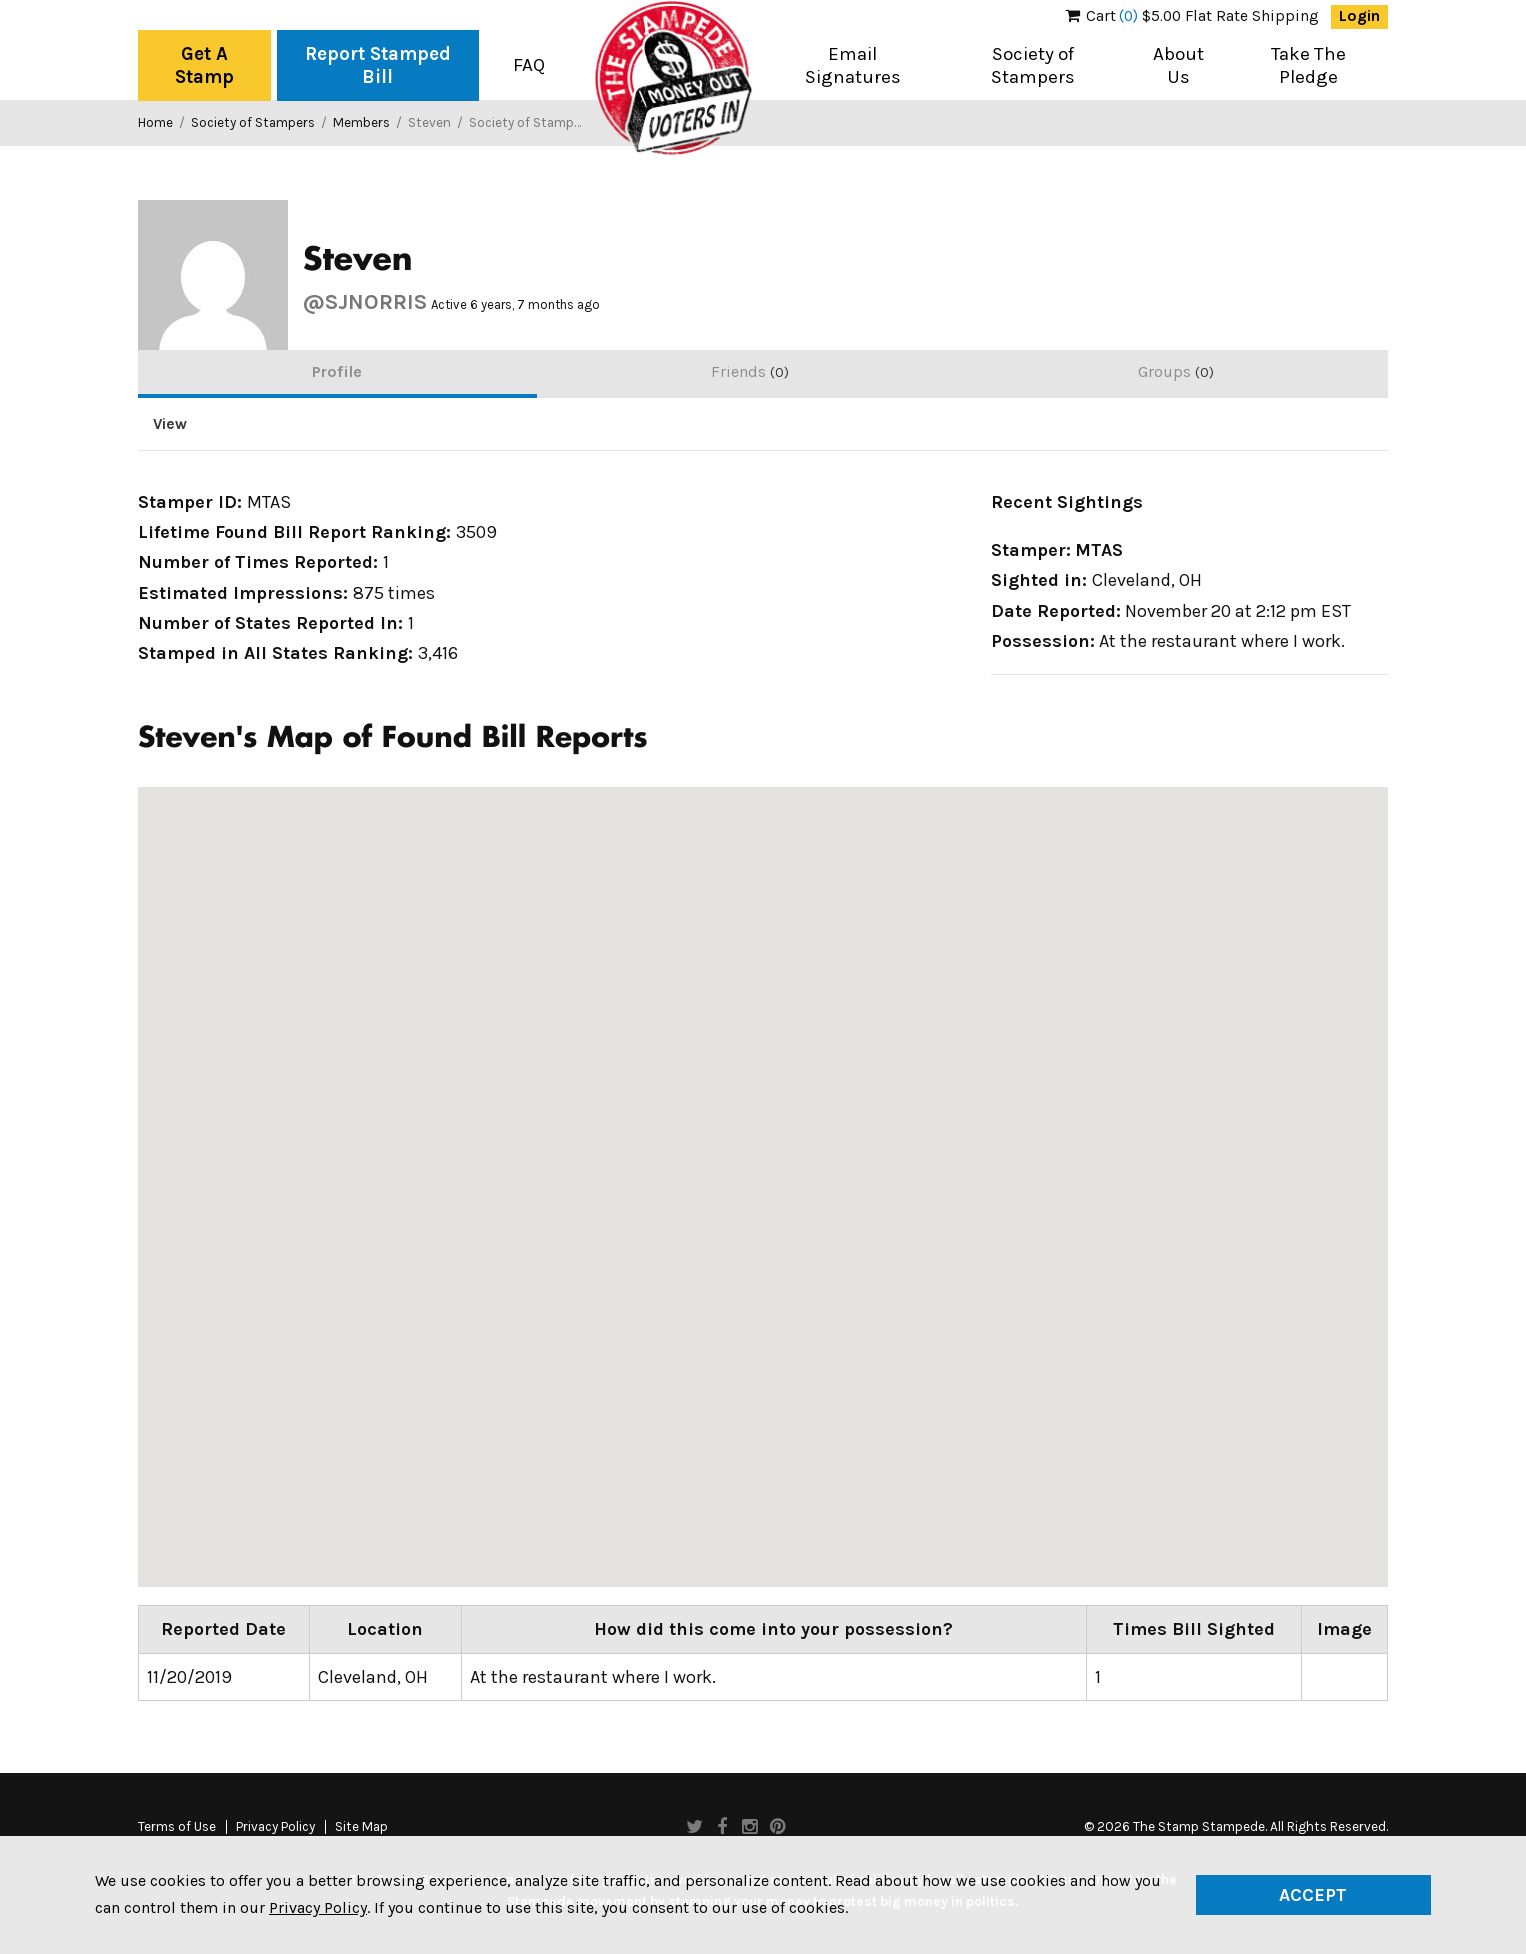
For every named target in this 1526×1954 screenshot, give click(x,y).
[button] (1078, 1064)
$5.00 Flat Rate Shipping (1192, 16)
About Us (1178, 65)
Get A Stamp (204, 65)
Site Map (361, 1827)
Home (155, 122)
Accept (1313, 1895)
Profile (337, 371)
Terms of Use (177, 1827)
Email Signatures (853, 65)
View (170, 424)
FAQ (529, 65)
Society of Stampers (1033, 65)
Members (361, 122)
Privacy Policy (275, 1827)
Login (1359, 16)
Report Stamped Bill (378, 65)
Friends (750, 371)
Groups (1176, 371)
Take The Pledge (1308, 65)
